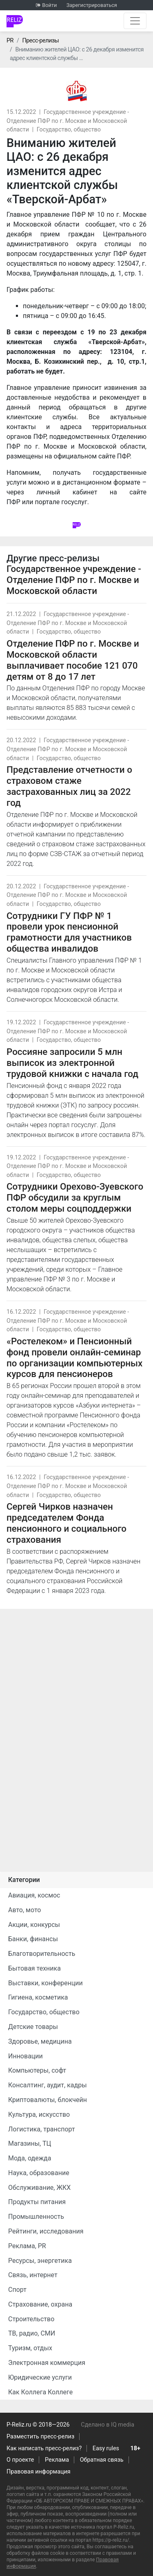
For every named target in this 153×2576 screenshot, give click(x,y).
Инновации (25, 2056)
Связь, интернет (33, 2275)
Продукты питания (37, 2202)
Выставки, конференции (45, 1983)
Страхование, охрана (40, 2304)
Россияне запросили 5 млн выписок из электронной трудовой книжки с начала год (72, 1062)
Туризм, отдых (30, 2348)
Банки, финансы (33, 1939)
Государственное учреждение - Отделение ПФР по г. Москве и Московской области (68, 121)
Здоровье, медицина (40, 2041)
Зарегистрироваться (92, 5)
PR (10, 40)
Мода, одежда (29, 2158)
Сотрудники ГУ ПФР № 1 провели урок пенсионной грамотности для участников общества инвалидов (69, 932)
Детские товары (33, 2027)
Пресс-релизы (40, 40)
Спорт (17, 2289)
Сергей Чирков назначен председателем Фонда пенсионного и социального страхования (66, 1523)
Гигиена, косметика (38, 1997)
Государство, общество (69, 129)
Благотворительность (41, 1954)
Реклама (57, 2459)
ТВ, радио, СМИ (31, 2333)
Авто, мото (24, 1910)
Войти (49, 5)
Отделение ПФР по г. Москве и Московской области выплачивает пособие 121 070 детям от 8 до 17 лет (73, 660)
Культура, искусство (39, 2114)
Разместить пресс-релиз (40, 2436)
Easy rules (106, 2448)
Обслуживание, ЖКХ (39, 2187)
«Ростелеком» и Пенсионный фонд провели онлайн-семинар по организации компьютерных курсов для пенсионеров (74, 1357)
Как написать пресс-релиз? (44, 2448)
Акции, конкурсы (34, 1925)
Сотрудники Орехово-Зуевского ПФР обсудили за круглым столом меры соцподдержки (75, 1197)
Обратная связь (102, 2459)
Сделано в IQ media (107, 2424)
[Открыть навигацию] (135, 21)
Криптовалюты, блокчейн (47, 2100)
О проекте (20, 2459)
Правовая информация (39, 2471)
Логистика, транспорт (41, 2129)
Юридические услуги (40, 2377)
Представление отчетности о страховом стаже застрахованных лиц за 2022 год (69, 786)
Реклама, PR (27, 2246)
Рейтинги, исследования (46, 2231)
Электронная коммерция (46, 2363)
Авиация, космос (34, 1895)
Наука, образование (38, 2173)
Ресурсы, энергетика (40, 2261)
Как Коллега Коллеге (40, 2392)
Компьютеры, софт (37, 2070)
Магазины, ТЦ (29, 2143)
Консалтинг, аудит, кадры (47, 2085)
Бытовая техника (34, 1968)
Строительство (31, 2319)
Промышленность (36, 2216)
